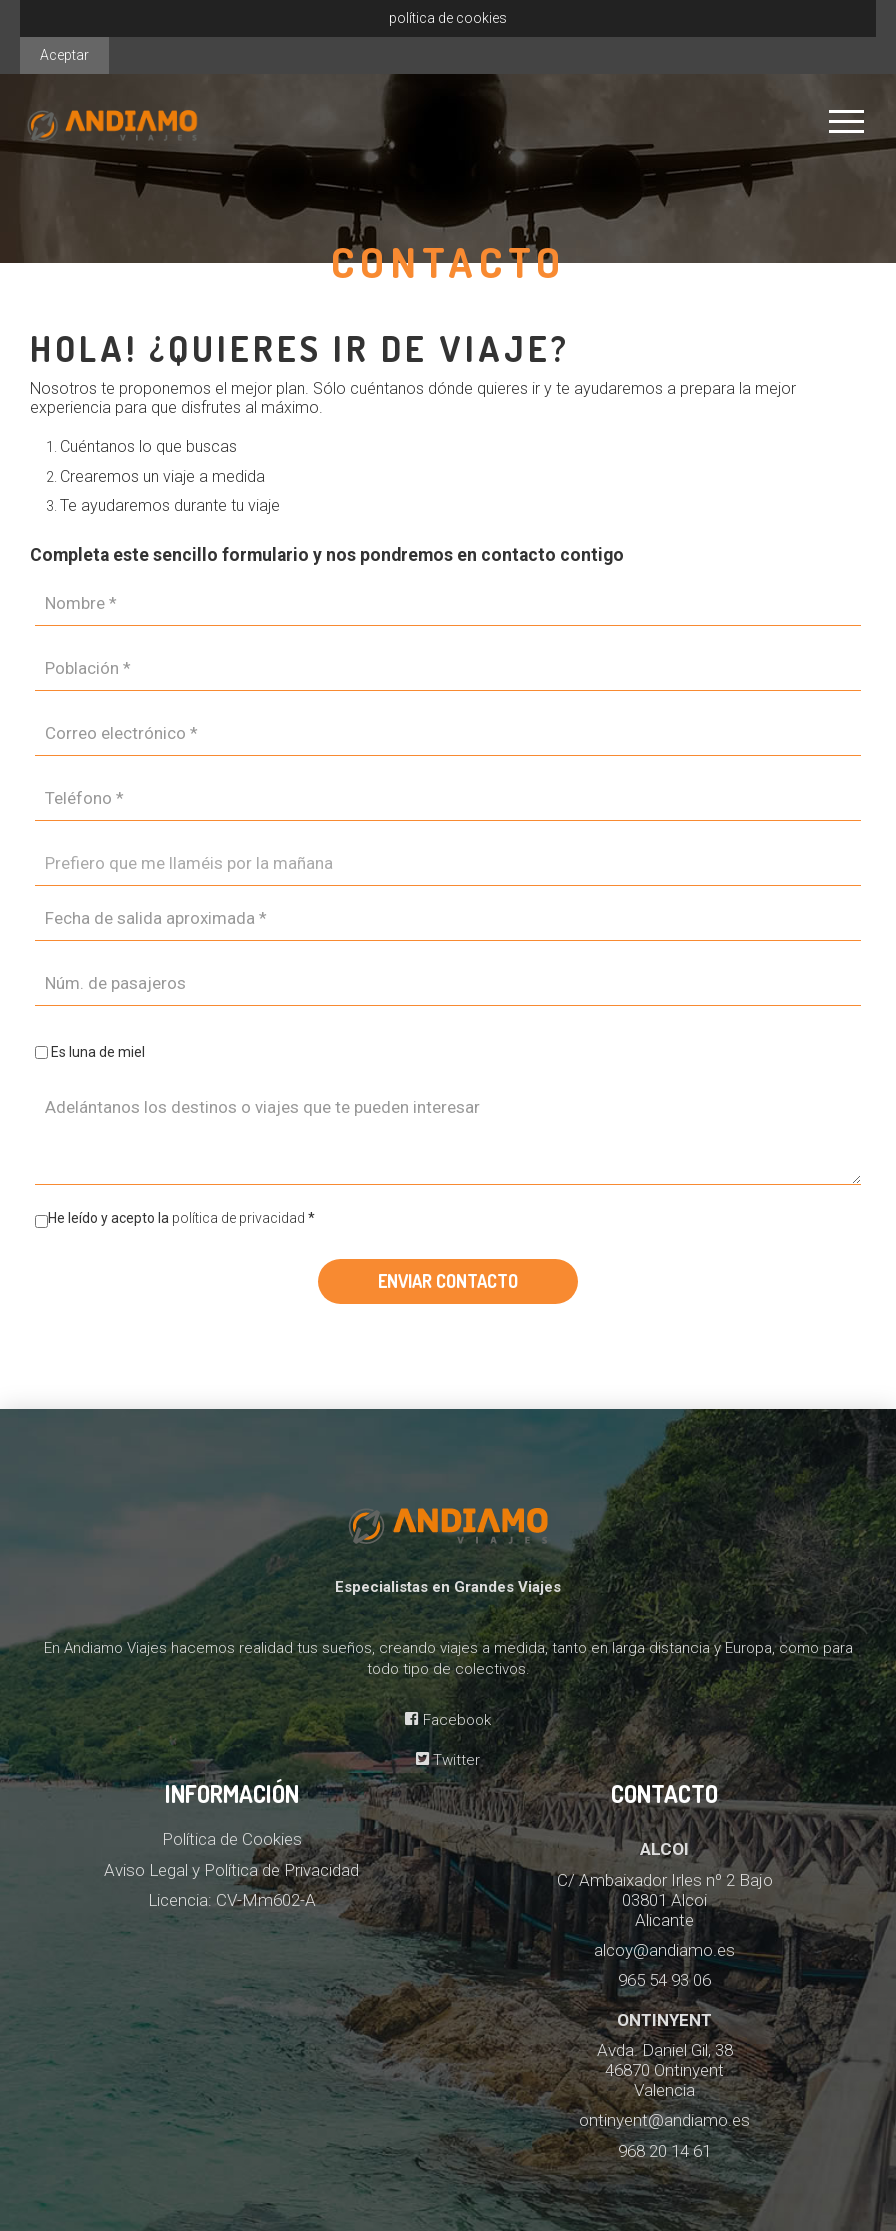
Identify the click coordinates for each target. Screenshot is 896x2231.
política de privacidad (240, 1218)
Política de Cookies (232, 1839)
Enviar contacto (448, 1281)
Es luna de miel (98, 1052)
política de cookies (448, 18)
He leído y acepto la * (175, 1221)
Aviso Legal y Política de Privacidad (231, 1870)
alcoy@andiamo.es (664, 1950)
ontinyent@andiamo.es (664, 2120)
